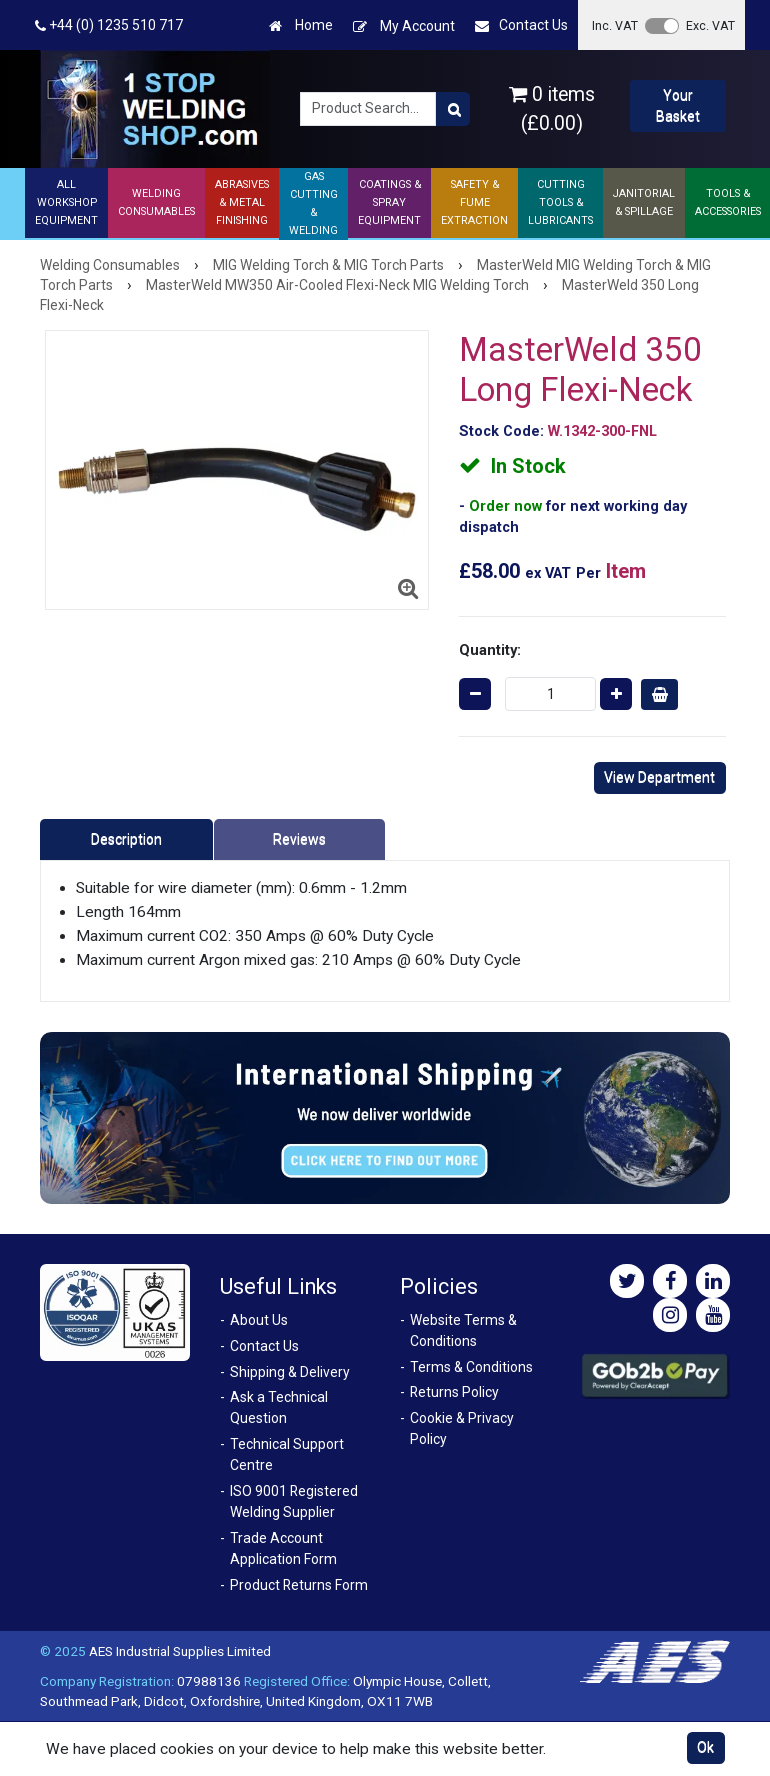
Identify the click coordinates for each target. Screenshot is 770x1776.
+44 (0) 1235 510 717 (109, 25)
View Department (659, 777)
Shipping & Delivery (290, 1372)
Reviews (299, 839)
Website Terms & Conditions (463, 1330)
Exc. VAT (710, 25)
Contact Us (521, 25)
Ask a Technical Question (279, 1407)
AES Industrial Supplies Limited (180, 1651)
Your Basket (678, 105)
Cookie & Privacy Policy (462, 1428)
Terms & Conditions (471, 1367)
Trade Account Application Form (283, 1548)
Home (301, 25)
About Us (259, 1320)
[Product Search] (453, 109)
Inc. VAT (615, 25)
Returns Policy (454, 1392)
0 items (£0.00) (552, 109)
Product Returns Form (299, 1585)
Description (126, 839)
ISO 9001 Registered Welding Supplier (294, 1501)
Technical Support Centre (287, 1454)
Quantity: (490, 650)
